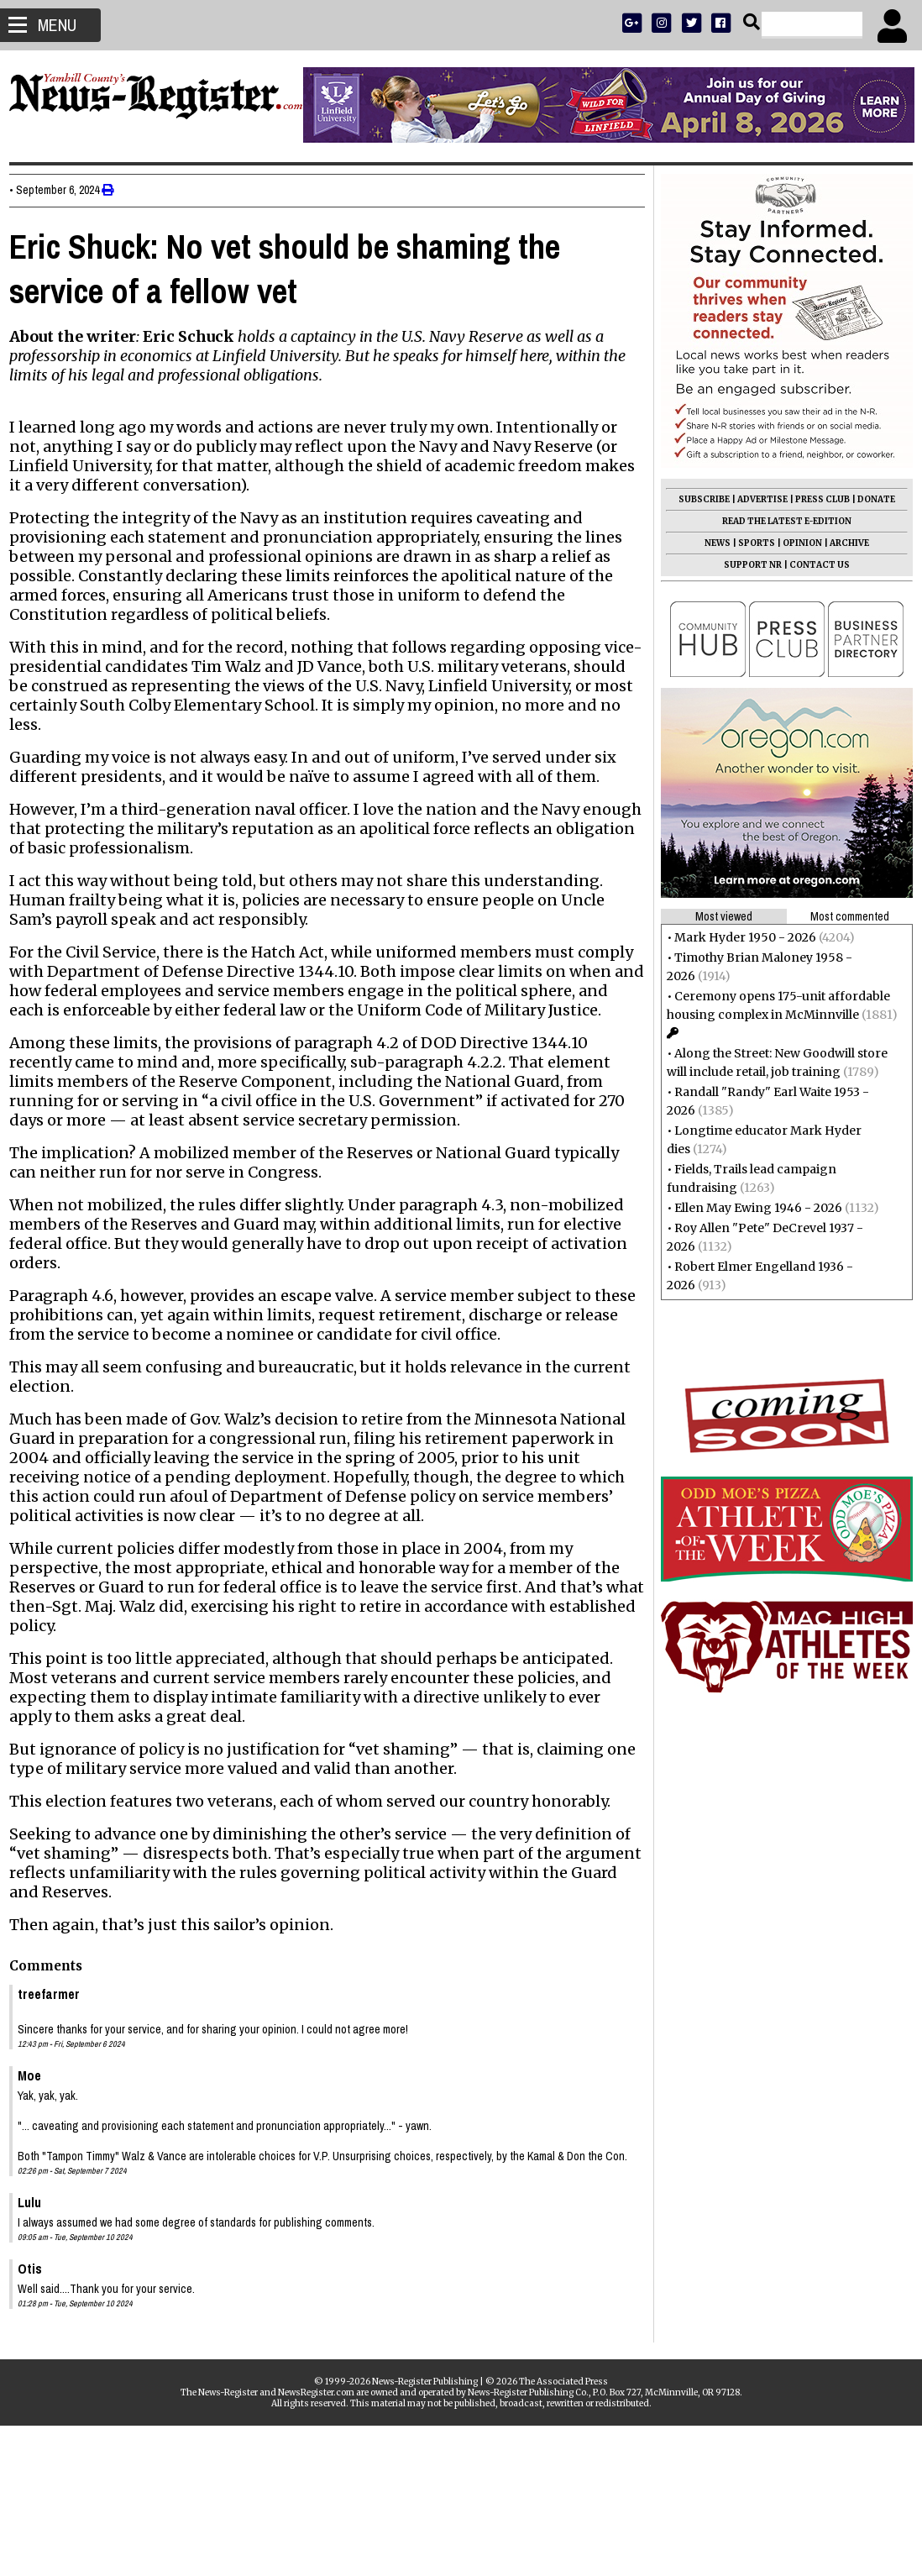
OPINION (795, 543)
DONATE (869, 499)
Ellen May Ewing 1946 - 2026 (751, 1207)
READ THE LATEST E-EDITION (779, 521)
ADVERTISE (755, 499)
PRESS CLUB (815, 499)
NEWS (710, 543)
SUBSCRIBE (696, 499)
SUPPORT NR (745, 564)
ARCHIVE (842, 543)
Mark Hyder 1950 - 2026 (738, 937)
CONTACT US (812, 564)
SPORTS (749, 543)
